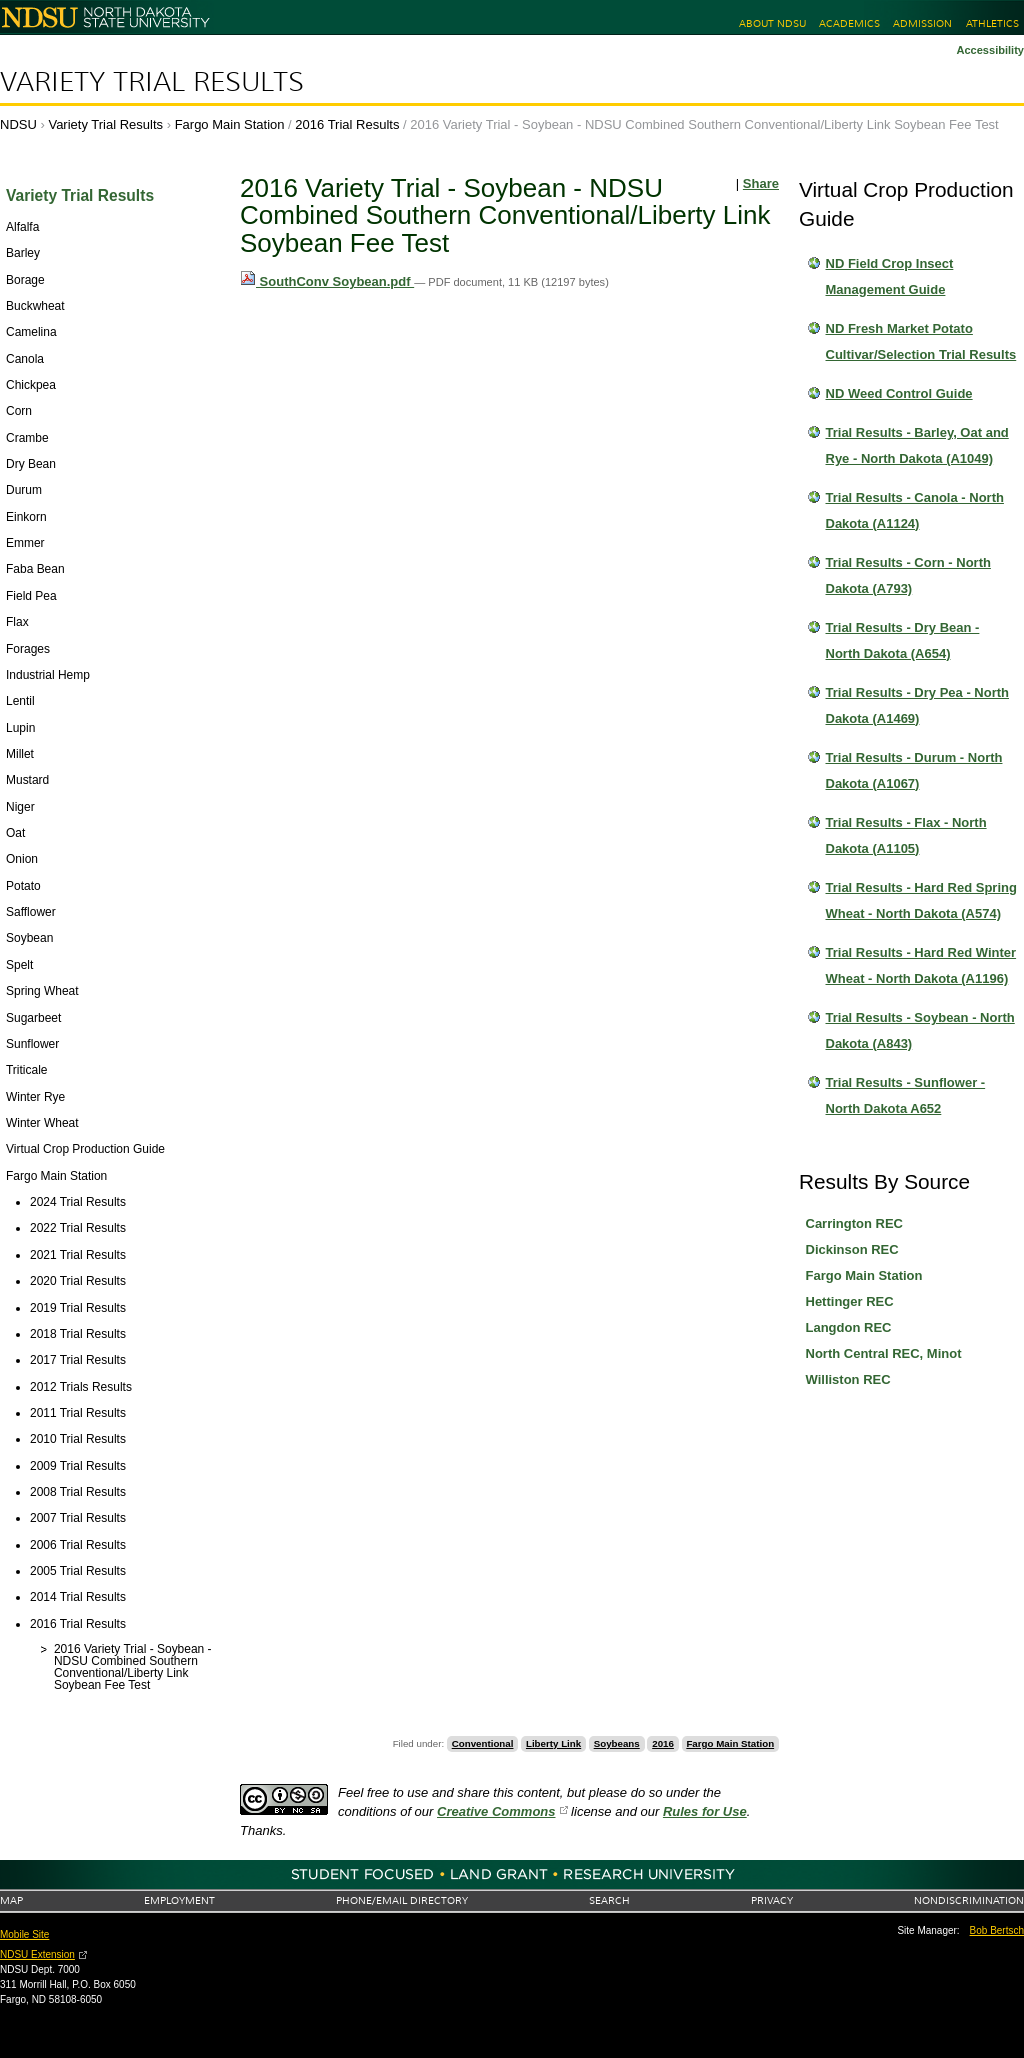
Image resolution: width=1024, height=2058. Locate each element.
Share (761, 183)
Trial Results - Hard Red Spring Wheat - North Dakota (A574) (921, 900)
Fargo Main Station (230, 124)
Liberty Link (553, 1743)
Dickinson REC (852, 1249)
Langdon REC (849, 1327)
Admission (922, 23)
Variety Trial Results (152, 82)
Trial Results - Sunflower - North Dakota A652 (906, 1095)
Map (11, 1900)
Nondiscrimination (969, 1900)
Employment (179, 1900)
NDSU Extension (37, 1954)
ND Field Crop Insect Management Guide (890, 276)
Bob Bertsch (997, 1930)
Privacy (772, 1900)
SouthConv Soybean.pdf (327, 281)
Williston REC (848, 1379)
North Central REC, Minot (884, 1353)
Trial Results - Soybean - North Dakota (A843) (920, 1030)
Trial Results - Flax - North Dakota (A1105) (906, 835)
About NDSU (772, 23)
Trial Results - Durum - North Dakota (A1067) (914, 770)
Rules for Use (705, 1811)
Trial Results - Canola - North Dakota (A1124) (915, 510)
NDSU (18, 124)
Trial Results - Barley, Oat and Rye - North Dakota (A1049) (917, 445)
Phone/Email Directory (402, 1900)
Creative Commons (496, 1811)
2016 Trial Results (347, 124)
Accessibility (990, 50)
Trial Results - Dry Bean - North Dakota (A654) (903, 640)
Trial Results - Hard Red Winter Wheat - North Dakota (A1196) (921, 965)
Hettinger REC (850, 1301)
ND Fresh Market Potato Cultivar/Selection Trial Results (921, 341)
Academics (849, 23)
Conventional (483, 1743)
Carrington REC (855, 1223)
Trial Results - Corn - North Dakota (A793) (908, 575)
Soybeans (617, 1743)
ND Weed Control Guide (899, 393)
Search (609, 1900)
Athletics (992, 23)
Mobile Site (24, 1934)
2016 (663, 1743)
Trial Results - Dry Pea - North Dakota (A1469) (918, 705)
